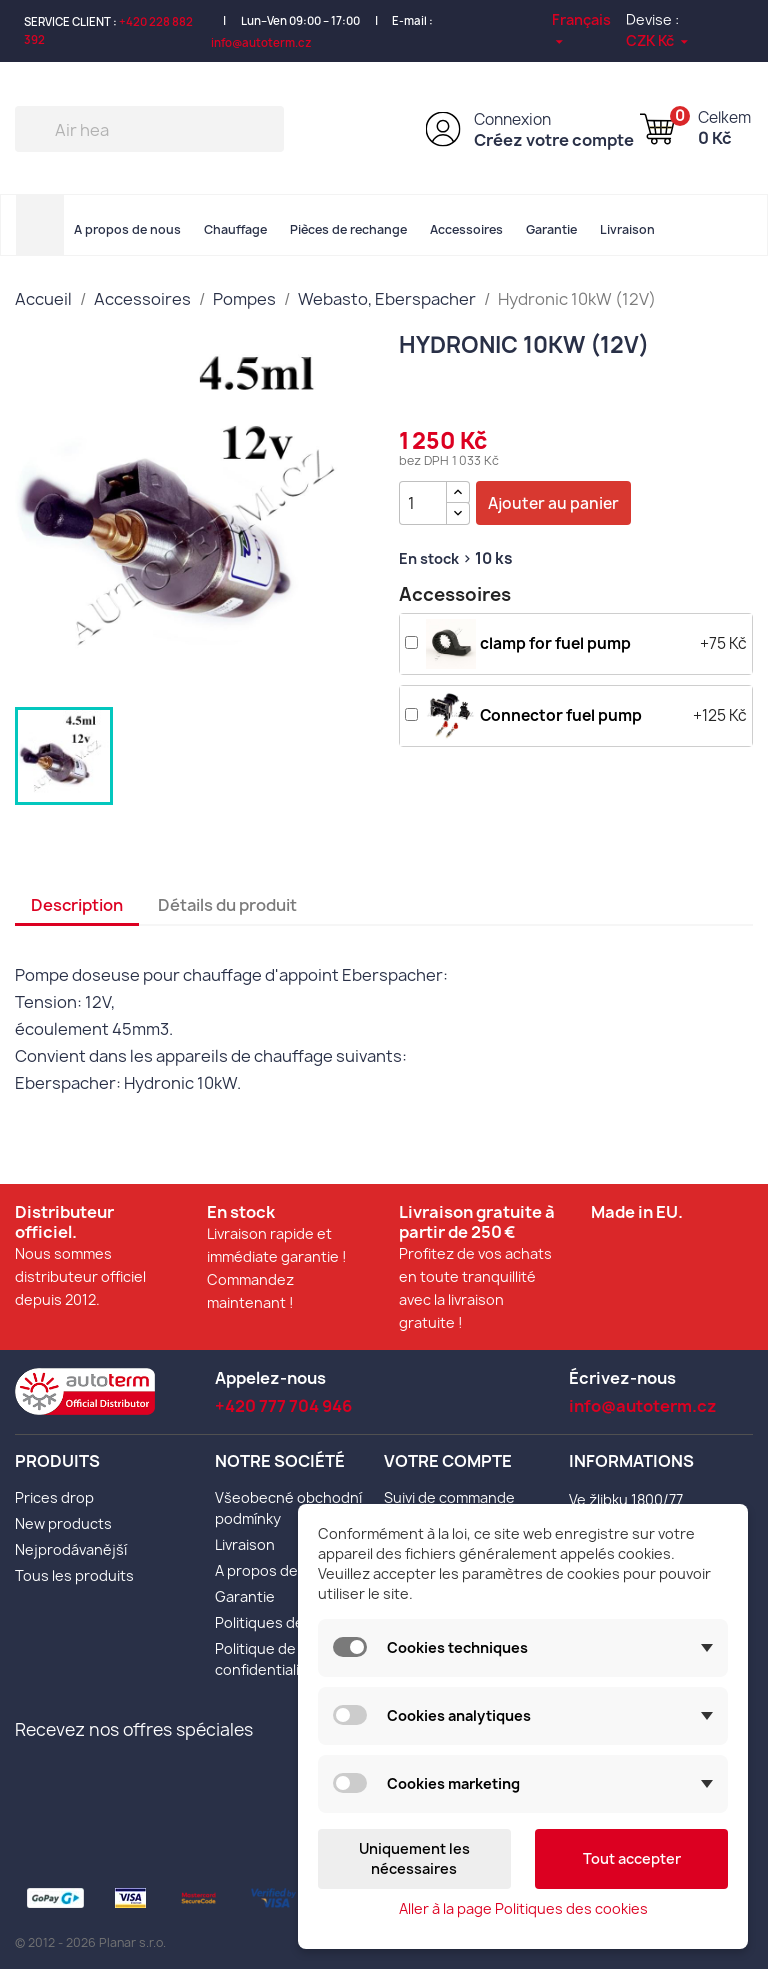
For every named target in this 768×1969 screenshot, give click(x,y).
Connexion (512, 119)
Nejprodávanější (71, 1549)
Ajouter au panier (553, 503)
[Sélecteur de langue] (589, 29)
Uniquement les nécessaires (414, 1858)
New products (63, 1523)
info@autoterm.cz (261, 42)
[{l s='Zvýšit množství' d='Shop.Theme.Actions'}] (458, 492)
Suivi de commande (449, 1497)
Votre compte (448, 1461)
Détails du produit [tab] (227, 905)
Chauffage (235, 229)
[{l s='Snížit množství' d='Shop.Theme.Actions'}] (458, 513)
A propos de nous (127, 229)
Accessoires (466, 229)
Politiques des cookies (291, 1622)
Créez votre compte (554, 140)
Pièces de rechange (348, 229)
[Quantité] (423, 503)
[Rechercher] (149, 129)
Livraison (627, 229)
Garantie (551, 229)
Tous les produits (74, 1575)
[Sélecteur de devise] (658, 40)
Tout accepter (632, 1858)
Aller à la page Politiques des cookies (523, 1908)
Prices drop (54, 1497)
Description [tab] (77, 905)
